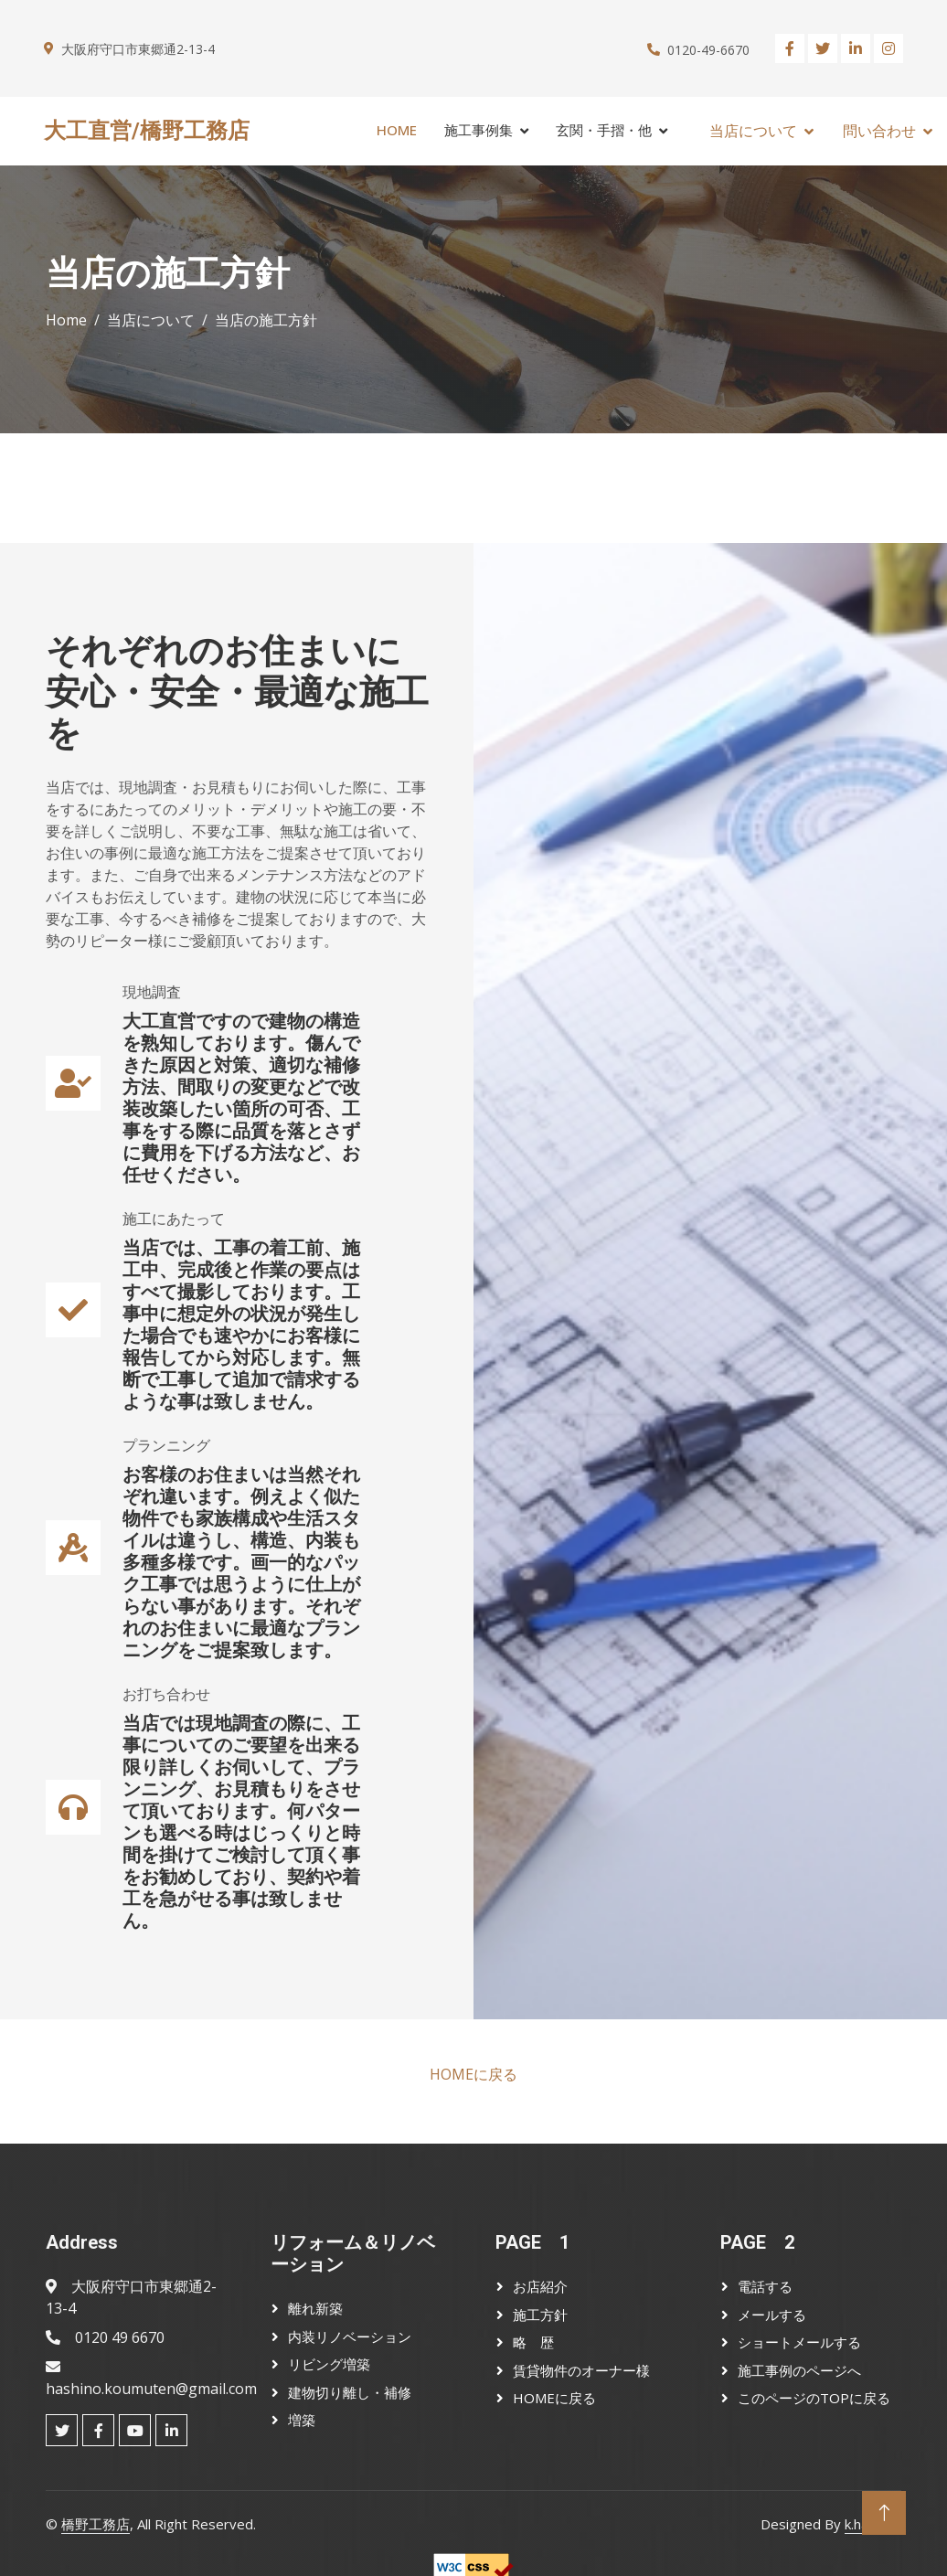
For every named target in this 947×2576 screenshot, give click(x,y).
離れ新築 (315, 2308)
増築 (301, 2420)
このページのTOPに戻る (814, 2398)
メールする (772, 2314)
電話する (765, 2286)
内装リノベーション (349, 2336)
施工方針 (540, 2314)
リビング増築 (329, 2364)
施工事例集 (478, 130)
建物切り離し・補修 (349, 2392)
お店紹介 (540, 2286)
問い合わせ (879, 131)
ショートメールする (799, 2342)
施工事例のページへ (799, 2370)
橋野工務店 (95, 2524)
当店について (753, 131)
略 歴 (533, 2342)
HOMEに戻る (473, 2074)
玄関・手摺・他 (604, 130)
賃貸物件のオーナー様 (581, 2370)
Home (397, 130)
